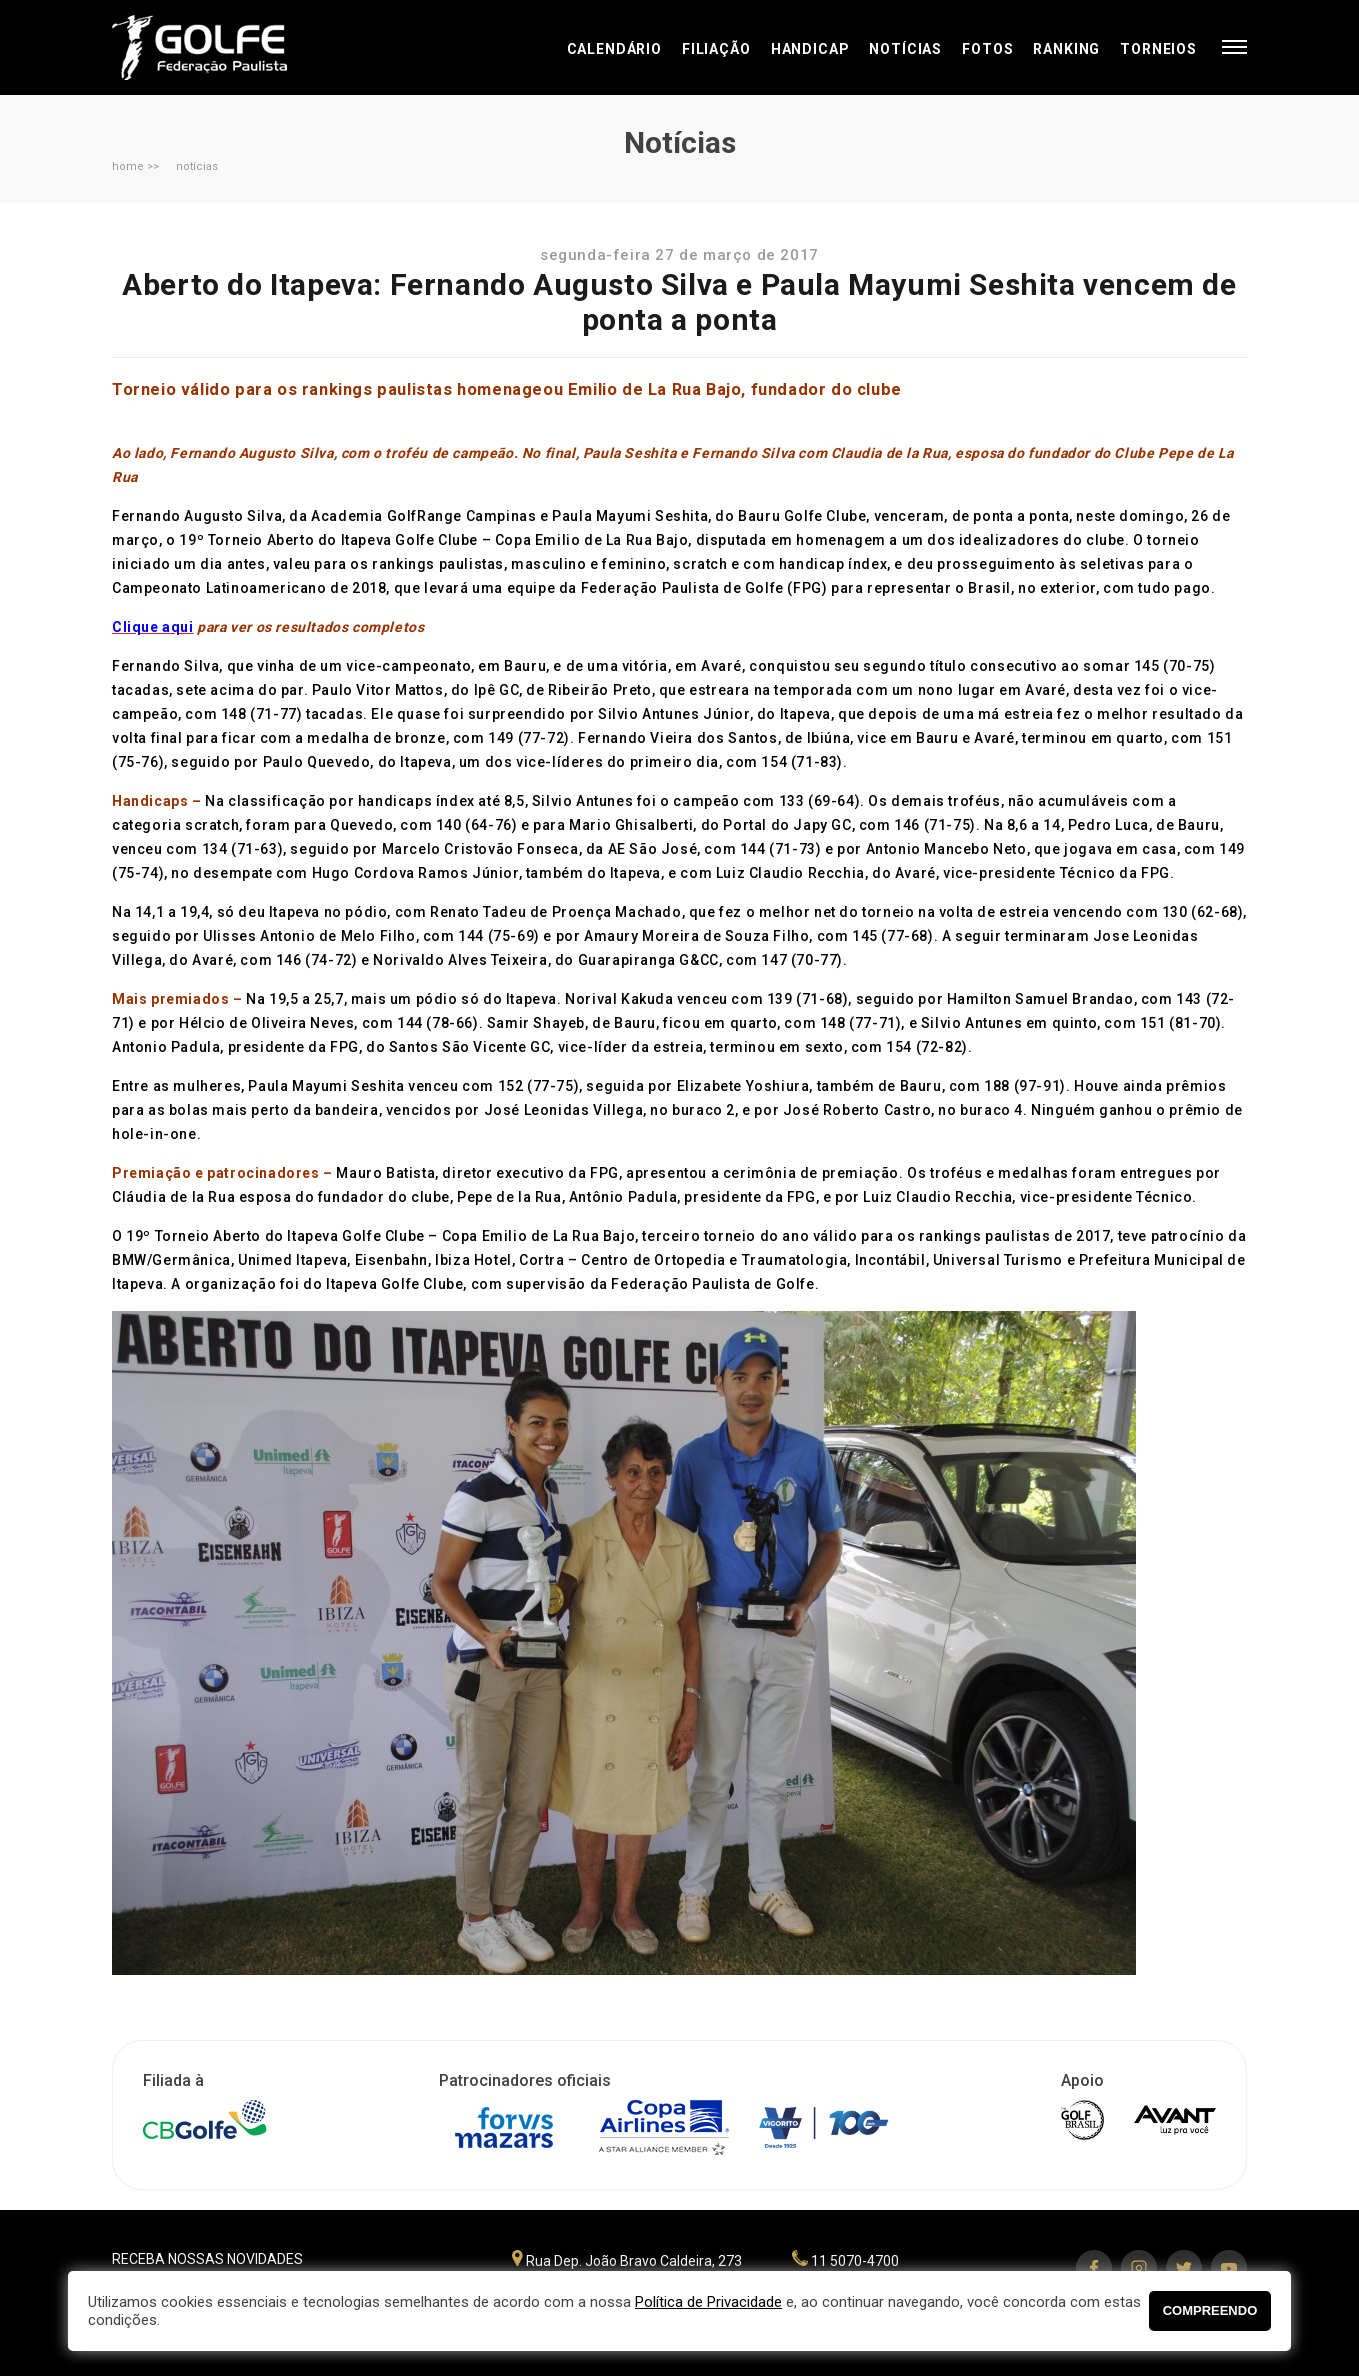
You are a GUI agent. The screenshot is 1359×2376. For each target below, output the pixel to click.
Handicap (810, 49)
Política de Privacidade (708, 2302)
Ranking (1066, 49)
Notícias (905, 49)
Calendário (614, 49)
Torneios (1158, 49)
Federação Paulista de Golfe (219, 47)
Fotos (987, 49)
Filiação (716, 49)
